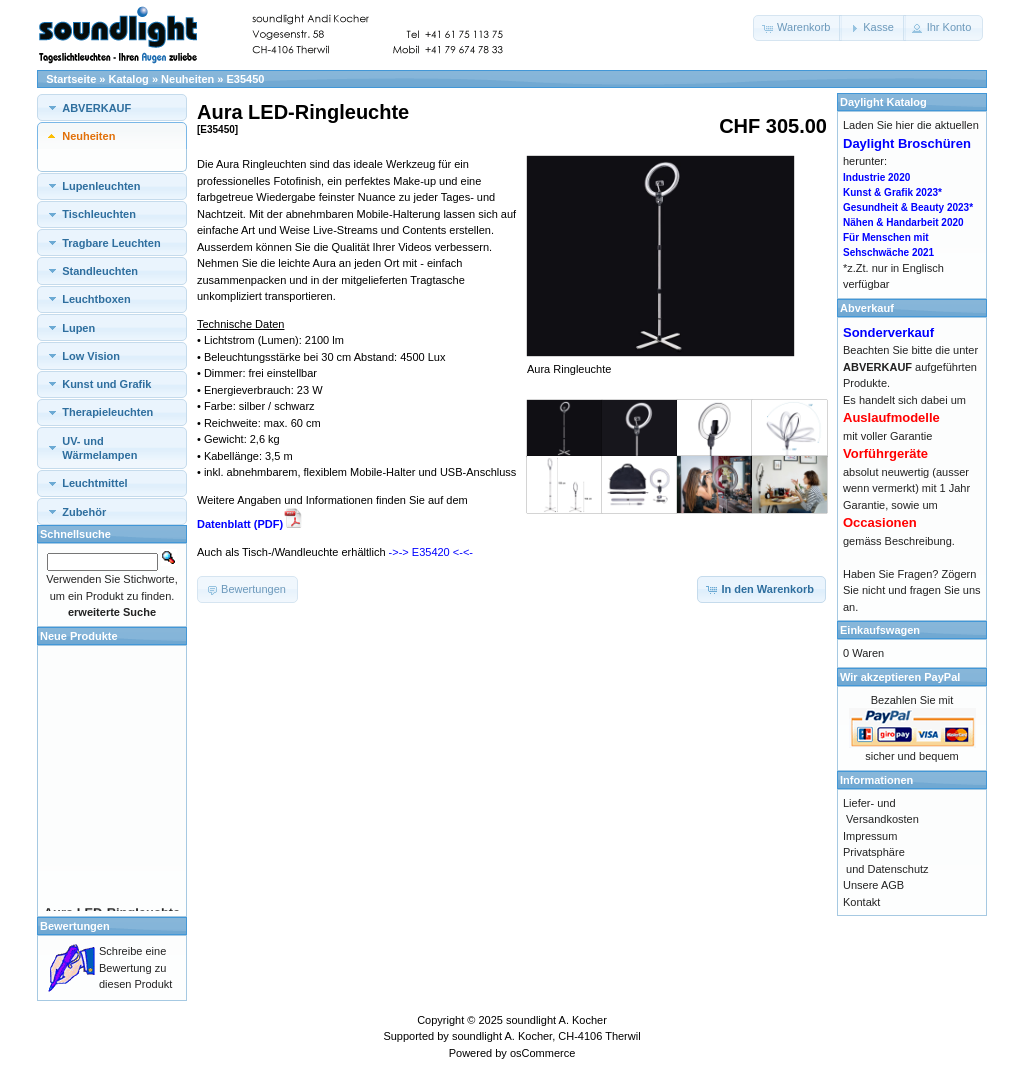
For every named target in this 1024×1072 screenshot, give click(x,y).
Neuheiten (187, 79)
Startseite (71, 79)
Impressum (870, 836)
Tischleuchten (99, 214)
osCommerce (542, 1053)
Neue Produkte (79, 636)
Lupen (78, 328)
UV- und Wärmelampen (99, 448)
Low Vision (91, 356)
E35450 (246, 79)
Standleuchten (100, 271)
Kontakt (861, 902)
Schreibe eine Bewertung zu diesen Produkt (135, 967)
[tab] (112, 107)
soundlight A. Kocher (556, 1020)
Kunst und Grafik (106, 384)
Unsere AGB (873, 885)
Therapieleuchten (107, 412)
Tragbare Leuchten (111, 243)
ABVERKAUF (96, 108)
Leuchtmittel (94, 483)
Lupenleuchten (101, 186)
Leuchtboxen (96, 299)
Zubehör (84, 512)
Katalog (129, 79)
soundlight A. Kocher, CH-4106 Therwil (546, 1036)
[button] (797, 28)
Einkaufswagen (880, 630)
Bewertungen (75, 926)
